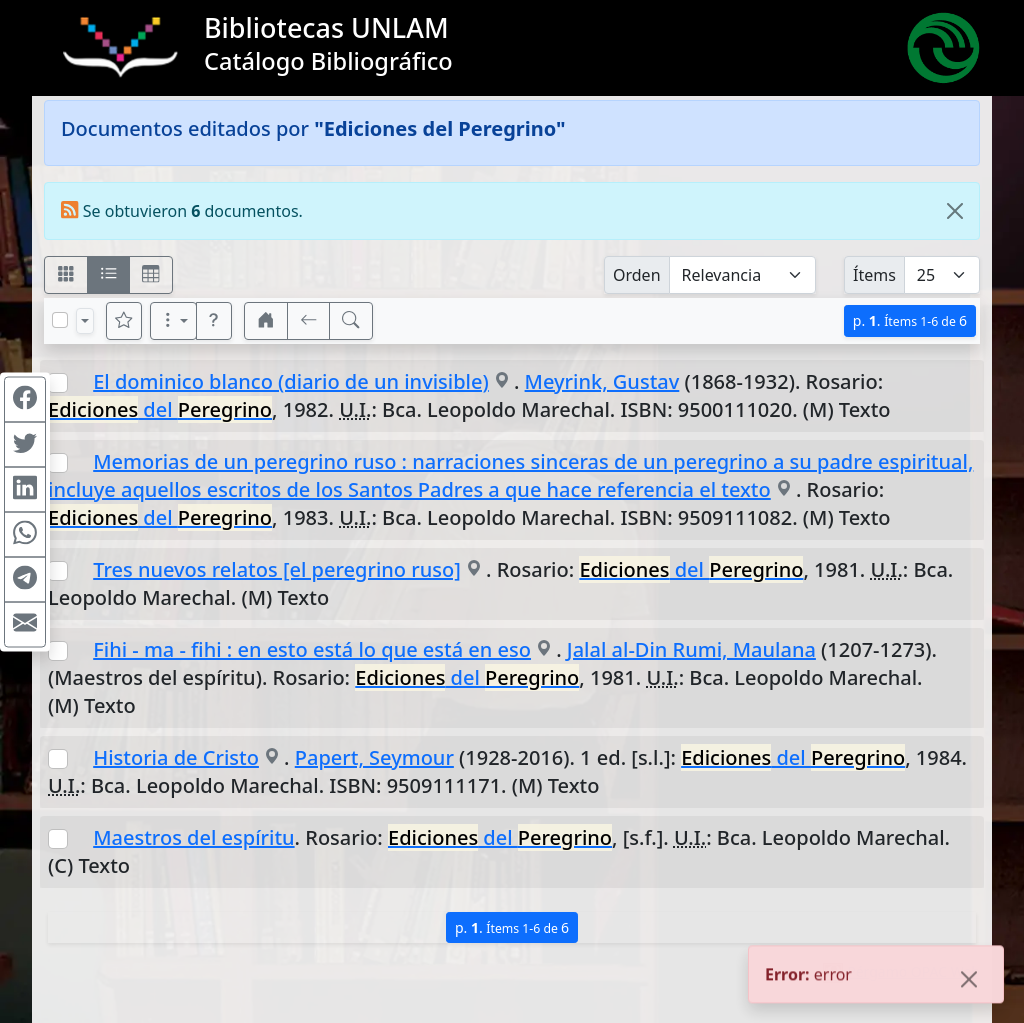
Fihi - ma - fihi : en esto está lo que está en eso (312, 649)
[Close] (955, 211)
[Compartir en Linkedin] (25, 489)
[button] (214, 321)
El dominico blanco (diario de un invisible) (291, 381)
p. (910, 320)
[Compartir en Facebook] (25, 399)
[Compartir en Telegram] (25, 579)
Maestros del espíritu (193, 837)
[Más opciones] (174, 321)
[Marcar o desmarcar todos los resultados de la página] (60, 320)
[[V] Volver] (309, 321)
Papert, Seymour (374, 757)
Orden (637, 275)
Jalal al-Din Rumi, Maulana (691, 649)
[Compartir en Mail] (25, 624)
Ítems (874, 275)
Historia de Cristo (176, 757)
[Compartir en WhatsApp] (25, 534)
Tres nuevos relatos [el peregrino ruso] (277, 569)
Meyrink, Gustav (602, 381)
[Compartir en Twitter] (25, 444)
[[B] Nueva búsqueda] (351, 321)
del (160, 409)
